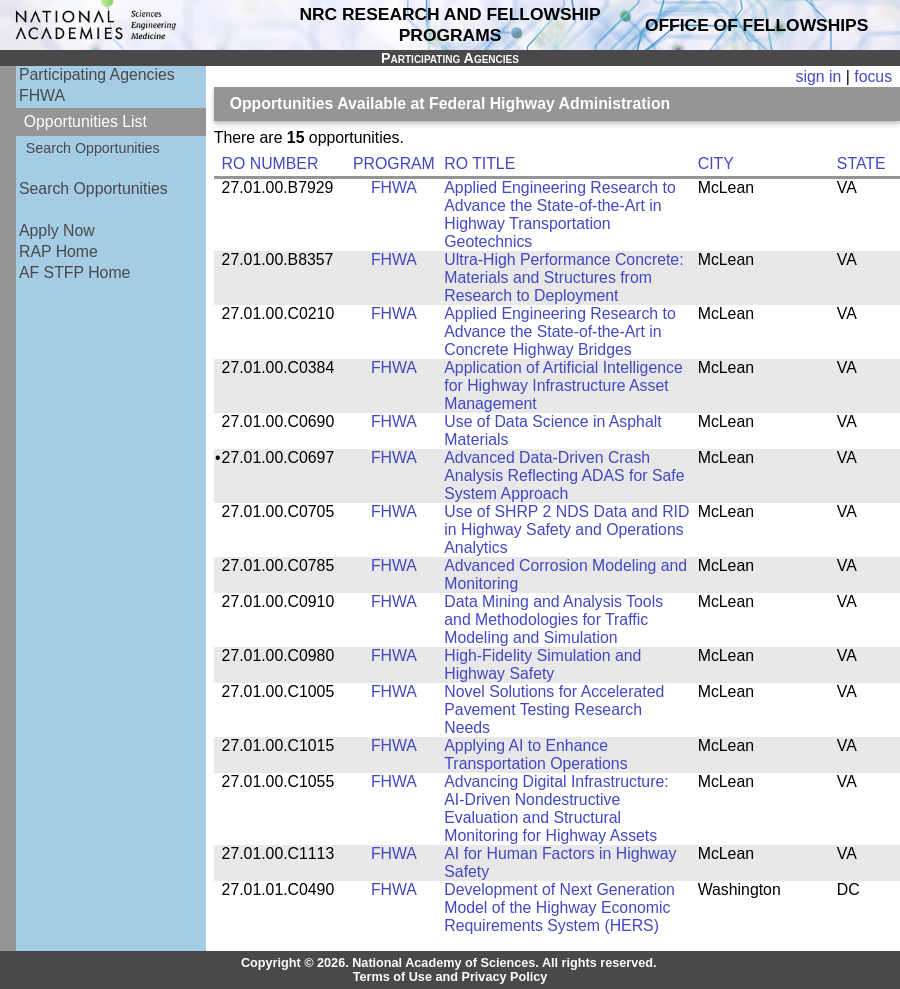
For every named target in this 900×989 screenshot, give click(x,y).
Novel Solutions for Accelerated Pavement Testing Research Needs (554, 709)
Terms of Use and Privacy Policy (450, 977)
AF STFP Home (74, 272)
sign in (819, 76)
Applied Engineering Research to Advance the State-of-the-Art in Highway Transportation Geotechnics (559, 214)
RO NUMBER (270, 163)
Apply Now (57, 230)
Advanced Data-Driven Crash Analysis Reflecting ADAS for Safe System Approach (564, 475)
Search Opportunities (93, 148)
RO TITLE (479, 163)
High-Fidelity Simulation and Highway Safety (542, 664)
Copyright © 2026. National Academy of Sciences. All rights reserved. (449, 963)
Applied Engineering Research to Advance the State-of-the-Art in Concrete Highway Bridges (559, 331)
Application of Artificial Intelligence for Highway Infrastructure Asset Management (563, 385)
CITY (716, 163)
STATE (861, 163)
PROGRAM (394, 163)
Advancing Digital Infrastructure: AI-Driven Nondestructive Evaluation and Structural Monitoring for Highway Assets (556, 808)
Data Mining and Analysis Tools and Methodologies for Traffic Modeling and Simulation (553, 619)
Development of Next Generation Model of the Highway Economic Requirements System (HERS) (559, 907)
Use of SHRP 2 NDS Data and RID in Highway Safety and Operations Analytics (566, 529)
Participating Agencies (97, 74)
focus (873, 76)
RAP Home (58, 251)
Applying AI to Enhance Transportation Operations (535, 754)
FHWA (42, 95)
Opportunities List (85, 121)
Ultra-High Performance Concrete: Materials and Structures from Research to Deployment (563, 277)
